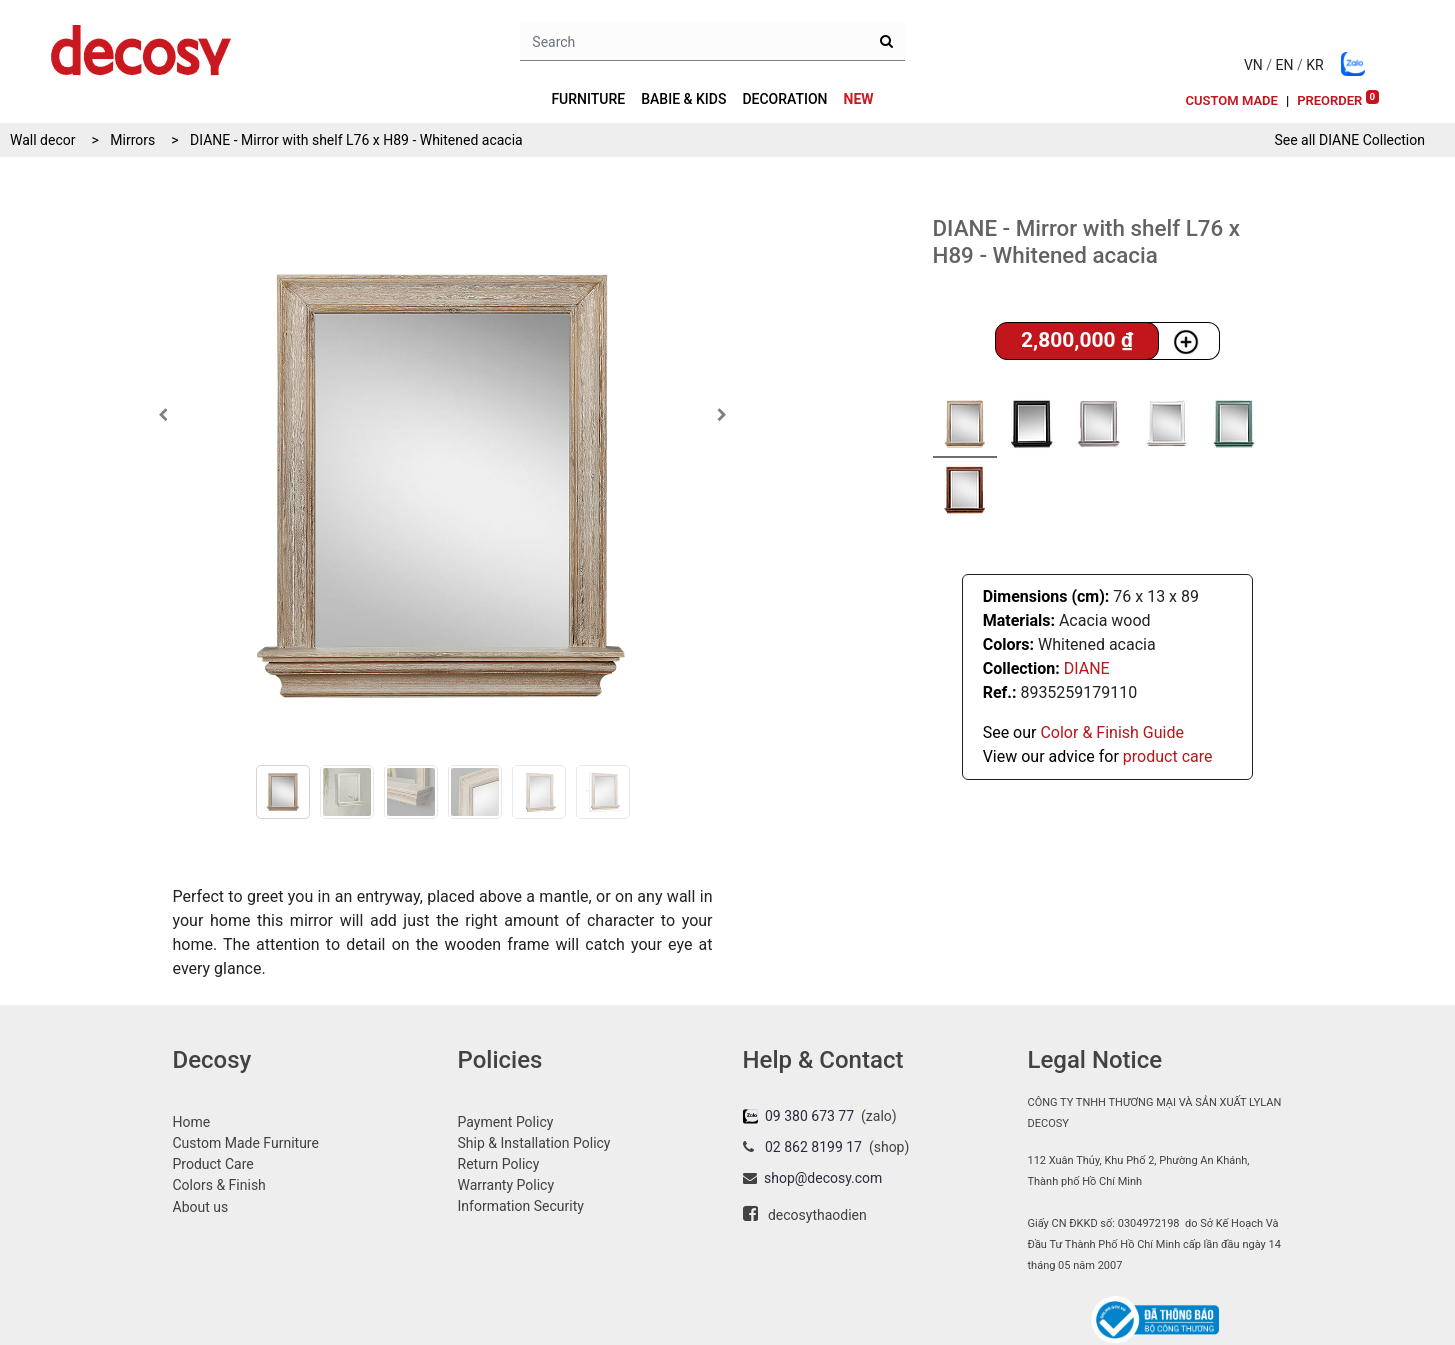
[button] (163, 415)
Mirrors (132, 140)
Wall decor (42, 140)
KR (1314, 65)
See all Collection (1349, 140)
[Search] (886, 42)
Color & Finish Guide (1111, 732)
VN (1253, 65)
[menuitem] (859, 99)
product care (1168, 756)
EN (1285, 65)
